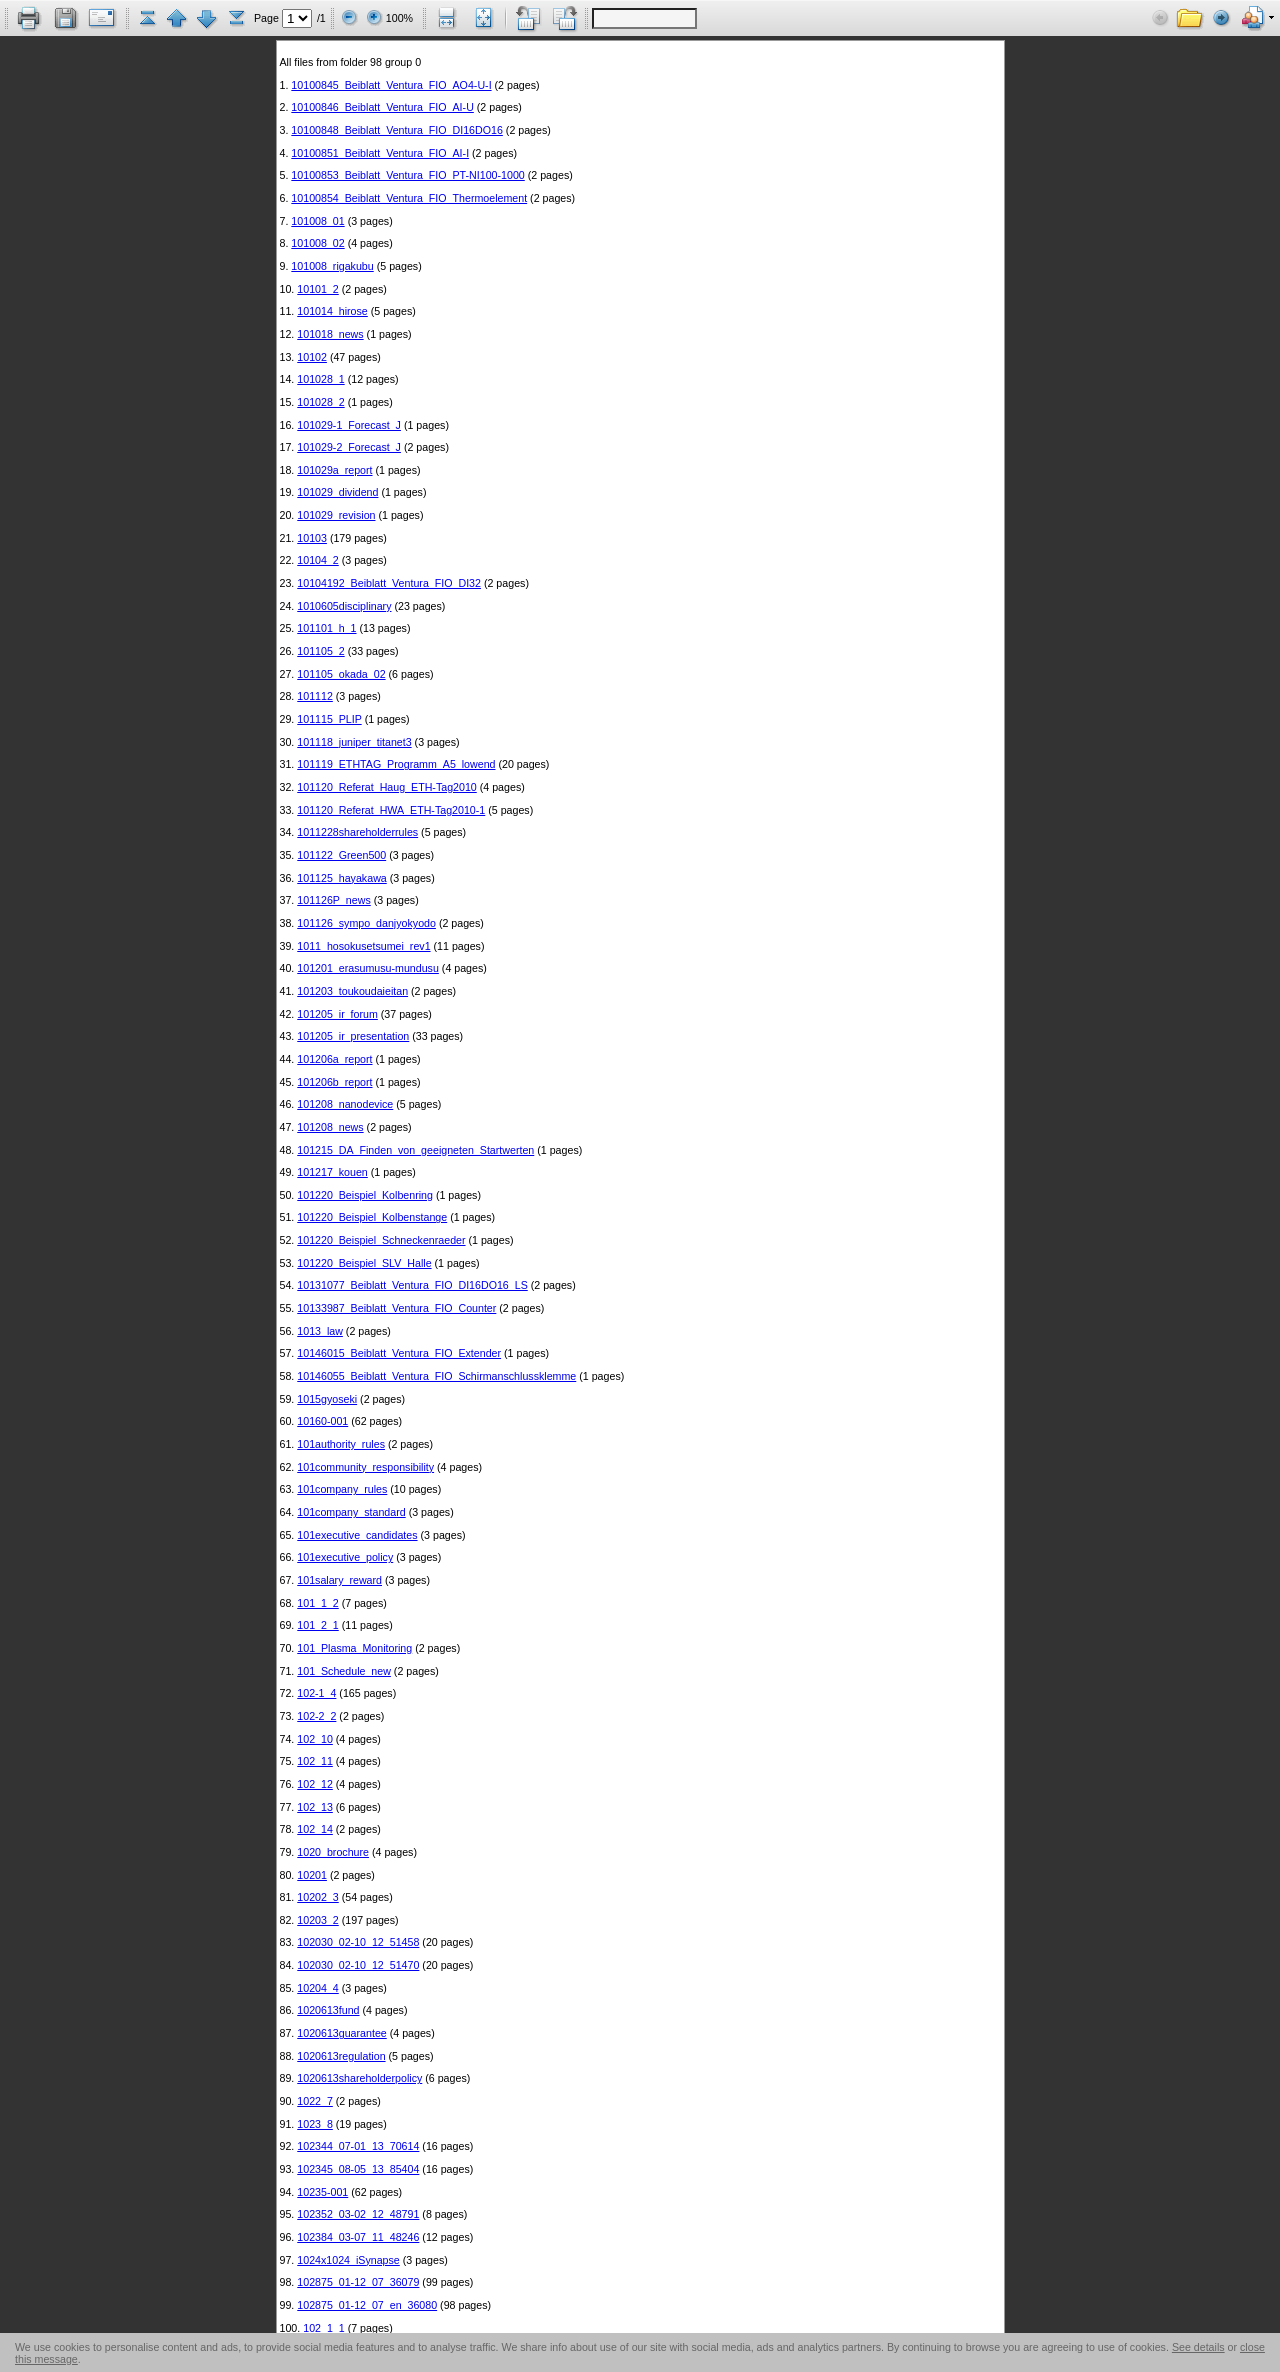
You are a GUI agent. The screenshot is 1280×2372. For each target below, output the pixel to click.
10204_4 (318, 1988)
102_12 (315, 1784)
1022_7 (315, 2101)
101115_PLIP (329, 719)
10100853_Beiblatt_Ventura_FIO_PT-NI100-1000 (407, 175)
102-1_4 (316, 1693)
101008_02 (317, 243)
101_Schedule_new (344, 1671)
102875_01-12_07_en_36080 (367, 2305)
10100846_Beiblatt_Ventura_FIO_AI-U (382, 107)
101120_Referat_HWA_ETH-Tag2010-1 (391, 810)
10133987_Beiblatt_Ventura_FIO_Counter (396, 1308)
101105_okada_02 (341, 674)
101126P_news (333, 900)
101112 (315, 696)
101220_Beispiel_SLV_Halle (364, 1263)
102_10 (315, 1739)
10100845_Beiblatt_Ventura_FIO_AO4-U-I (391, 85)
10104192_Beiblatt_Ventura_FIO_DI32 (389, 583)
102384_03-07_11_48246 (358, 2237)
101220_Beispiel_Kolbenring (365, 1195)
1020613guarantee (341, 2033)
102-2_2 (316, 1716)
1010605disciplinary (344, 606)
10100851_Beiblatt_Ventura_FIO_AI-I (380, 153)
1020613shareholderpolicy (359, 2078)
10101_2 (318, 289)
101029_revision (336, 515)
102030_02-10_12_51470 (358, 1965)
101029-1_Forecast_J (349, 425)
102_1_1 (324, 2328)
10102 (312, 357)
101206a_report (334, 1059)
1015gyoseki (327, 1399)
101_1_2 (318, 1603)
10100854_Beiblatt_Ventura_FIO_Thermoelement (409, 198)
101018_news (330, 334)
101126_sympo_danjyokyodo (366, 923)
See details (1198, 2347)
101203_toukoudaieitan (352, 991)
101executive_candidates (357, 1535)
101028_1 (320, 379)
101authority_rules (341, 1444)
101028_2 (320, 402)
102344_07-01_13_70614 (358, 2146)
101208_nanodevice (345, 1104)
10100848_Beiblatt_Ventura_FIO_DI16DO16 (397, 130)
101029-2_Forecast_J (349, 447)
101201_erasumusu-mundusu (368, 968)
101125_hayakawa (341, 878)
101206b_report (334, 1082)
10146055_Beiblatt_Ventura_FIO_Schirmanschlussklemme (436, 1376)
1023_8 (315, 2124)
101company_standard (351, 1512)
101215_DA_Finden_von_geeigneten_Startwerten (415, 1150)
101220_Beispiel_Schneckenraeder (381, 1240)
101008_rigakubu (332, 266)
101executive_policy (345, 1557)
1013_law (320, 1331)
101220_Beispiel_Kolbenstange (372, 1217)
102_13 (315, 1807)
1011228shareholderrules (357, 832)
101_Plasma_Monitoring (354, 1648)
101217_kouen (332, 1172)
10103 (312, 538)
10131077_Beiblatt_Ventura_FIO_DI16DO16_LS (412, 1285)
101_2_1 (318, 1625)
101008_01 (317, 221)
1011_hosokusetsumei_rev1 (363, 946)
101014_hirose (332, 311)
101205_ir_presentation (353, 1036)
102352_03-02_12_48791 (358, 2214)
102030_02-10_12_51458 (358, 1942)
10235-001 (322, 2192)
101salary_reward (339, 1580)
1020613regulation (341, 2056)
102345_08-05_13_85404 (358, 2169)
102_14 (315, 1829)
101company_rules (342, 1489)
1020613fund (328, 2010)
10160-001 (322, 1421)
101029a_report (334, 470)
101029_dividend (337, 492)
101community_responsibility (365, 1467)
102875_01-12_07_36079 (358, 2282)
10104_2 (318, 560)
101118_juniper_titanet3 (354, 742)
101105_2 (320, 651)
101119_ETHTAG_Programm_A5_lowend (396, 764)
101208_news (330, 1127)
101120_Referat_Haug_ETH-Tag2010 (387, 787)
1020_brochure (333, 1852)
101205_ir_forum (337, 1014)
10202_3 (318, 1897)
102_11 (315, 1761)
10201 (312, 1875)
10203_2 (318, 1920)
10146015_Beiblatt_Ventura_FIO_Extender (399, 1353)
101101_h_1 (326, 628)
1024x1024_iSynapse (348, 2260)
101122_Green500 (341, 855)
